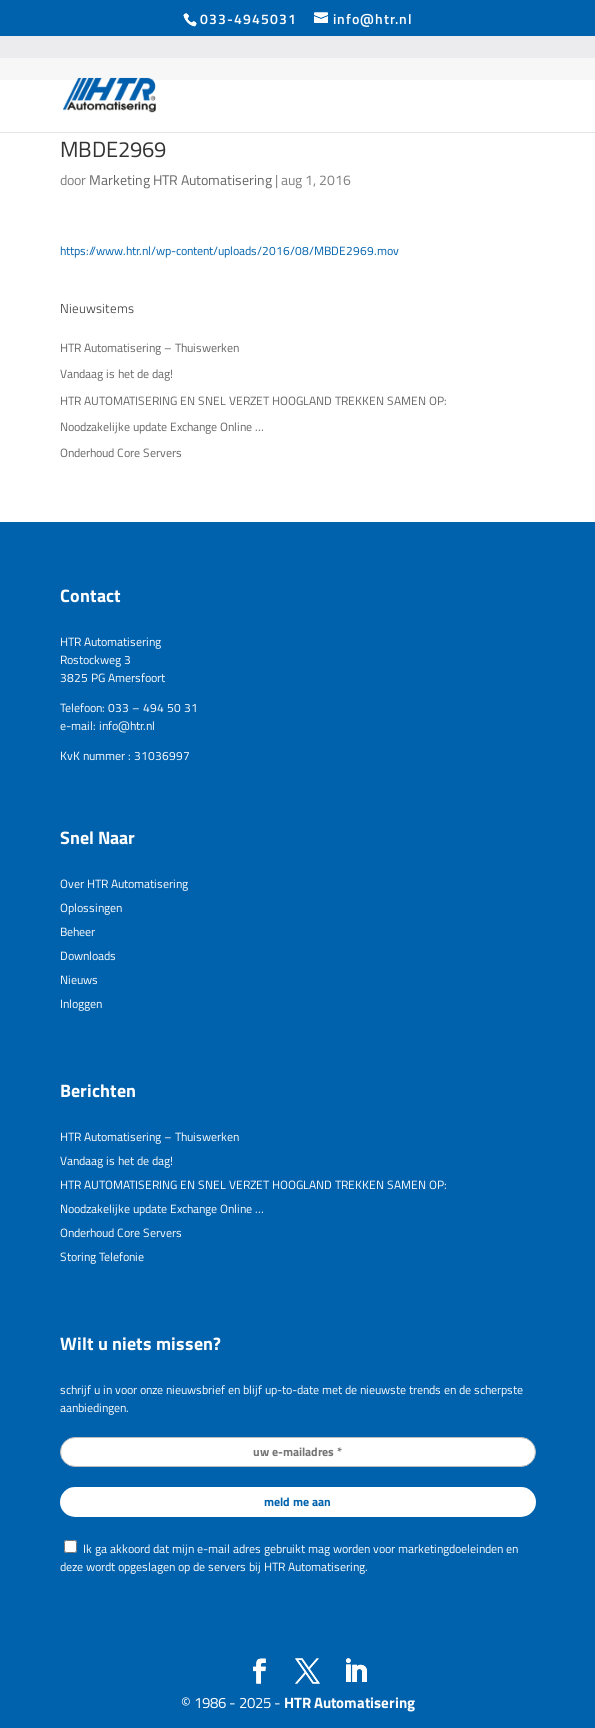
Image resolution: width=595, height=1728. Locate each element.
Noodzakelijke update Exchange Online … (162, 426)
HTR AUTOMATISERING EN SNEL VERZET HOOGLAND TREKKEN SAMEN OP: (253, 400)
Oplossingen (91, 907)
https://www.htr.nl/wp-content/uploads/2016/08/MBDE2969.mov (229, 250)
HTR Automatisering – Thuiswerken (149, 347)
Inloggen (81, 1003)
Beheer (77, 931)
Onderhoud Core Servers (121, 452)
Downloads (88, 955)
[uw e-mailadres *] (298, 1452)
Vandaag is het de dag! (116, 373)
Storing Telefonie (102, 1256)
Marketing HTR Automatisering (180, 179)
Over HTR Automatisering (124, 883)
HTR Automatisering (349, 1702)
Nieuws (79, 979)
